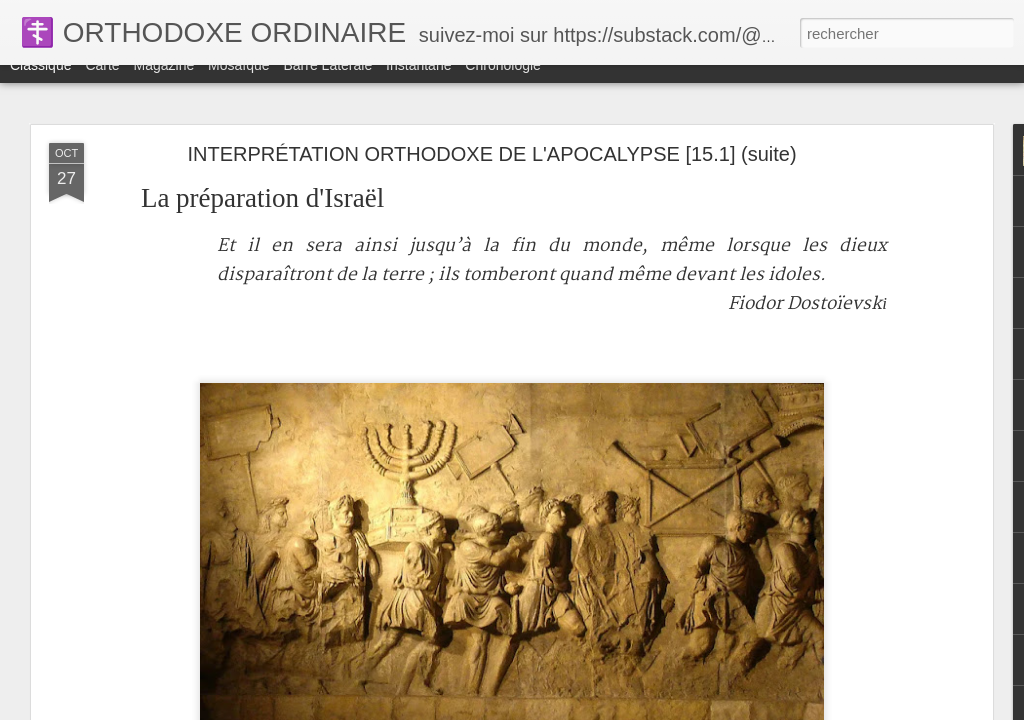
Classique (40, 82)
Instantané (418, 82)
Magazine (164, 82)
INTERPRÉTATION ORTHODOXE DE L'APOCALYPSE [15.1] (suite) (491, 154)
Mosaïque (238, 82)
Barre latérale (327, 82)
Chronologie (503, 82)
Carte (102, 82)
